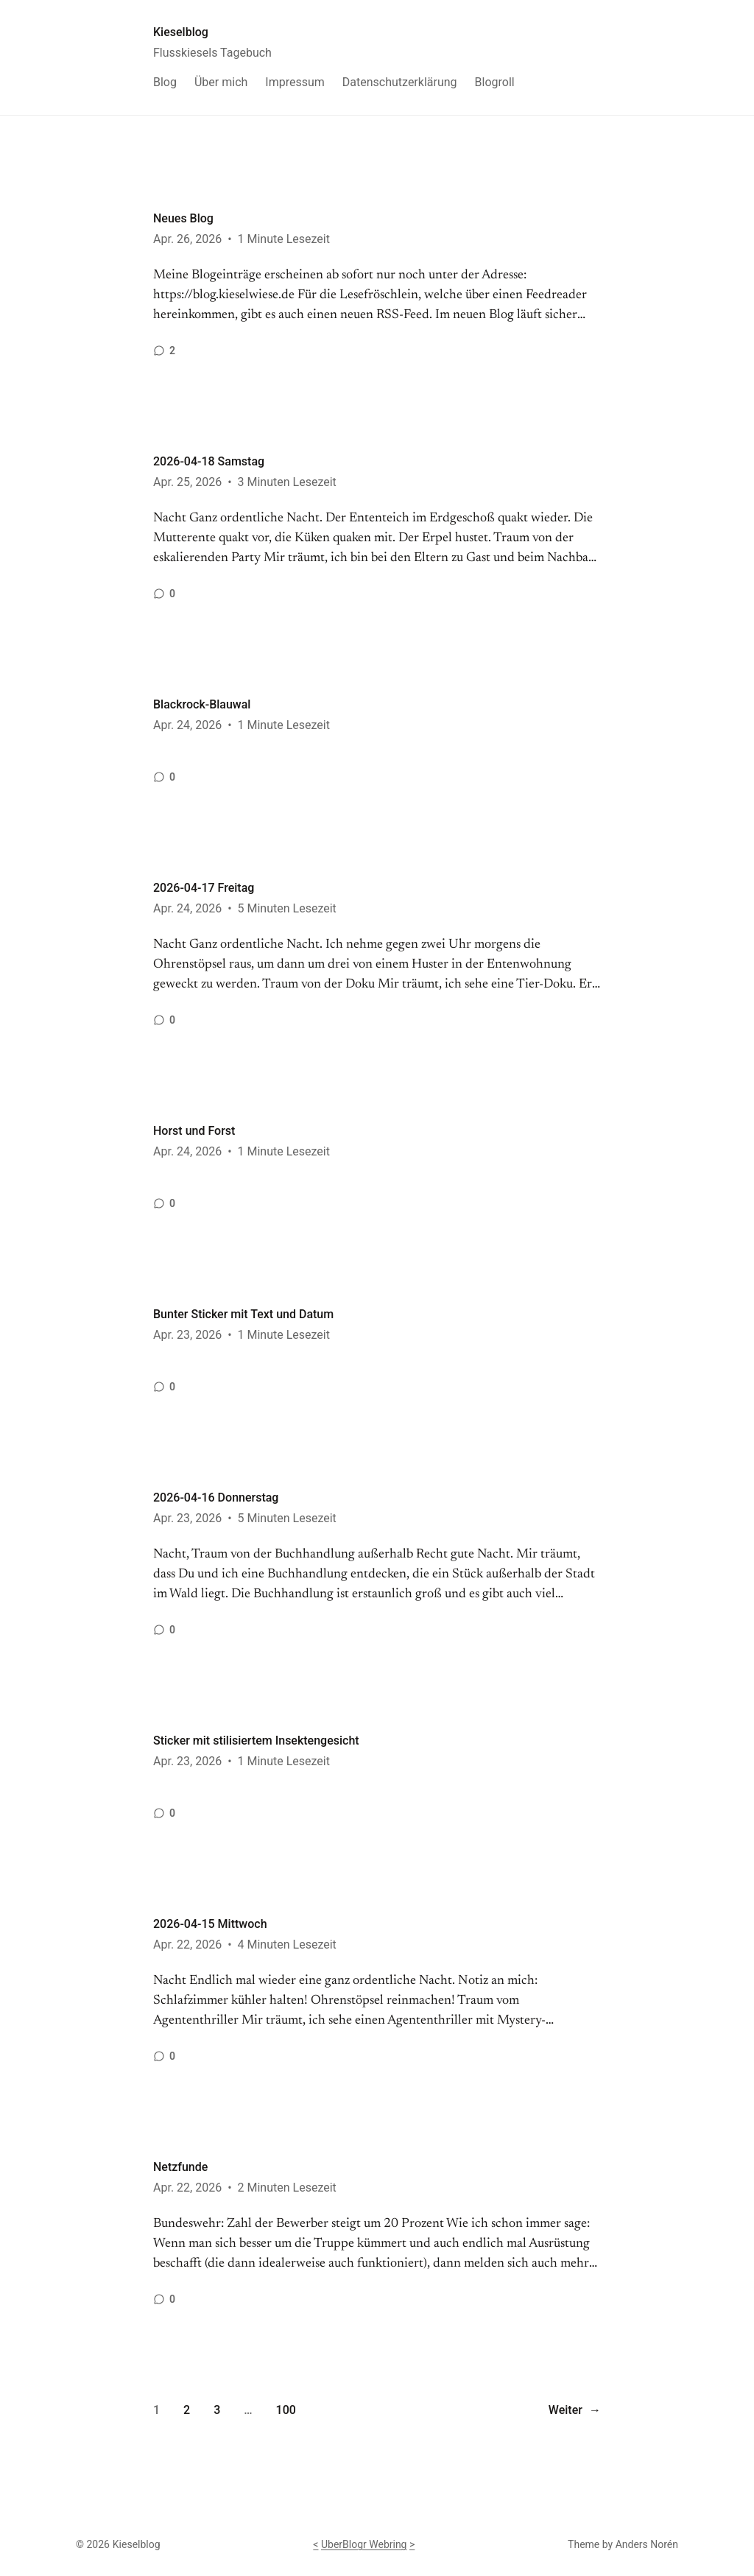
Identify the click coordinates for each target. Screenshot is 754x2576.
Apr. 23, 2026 (187, 1335)
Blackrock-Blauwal (201, 704)
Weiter (575, 2410)
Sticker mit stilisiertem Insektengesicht (256, 1741)
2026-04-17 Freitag (203, 888)
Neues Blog (183, 218)
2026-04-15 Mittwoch (210, 1924)
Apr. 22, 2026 (187, 1945)
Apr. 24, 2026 (187, 725)
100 (286, 2410)
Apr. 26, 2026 (187, 239)
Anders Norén (647, 2544)
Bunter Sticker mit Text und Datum (243, 1314)
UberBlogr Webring (364, 2544)
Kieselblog (180, 32)
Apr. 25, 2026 (187, 482)
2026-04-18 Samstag (208, 461)
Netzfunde (180, 2167)
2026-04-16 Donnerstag (215, 1498)
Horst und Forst (194, 1131)
